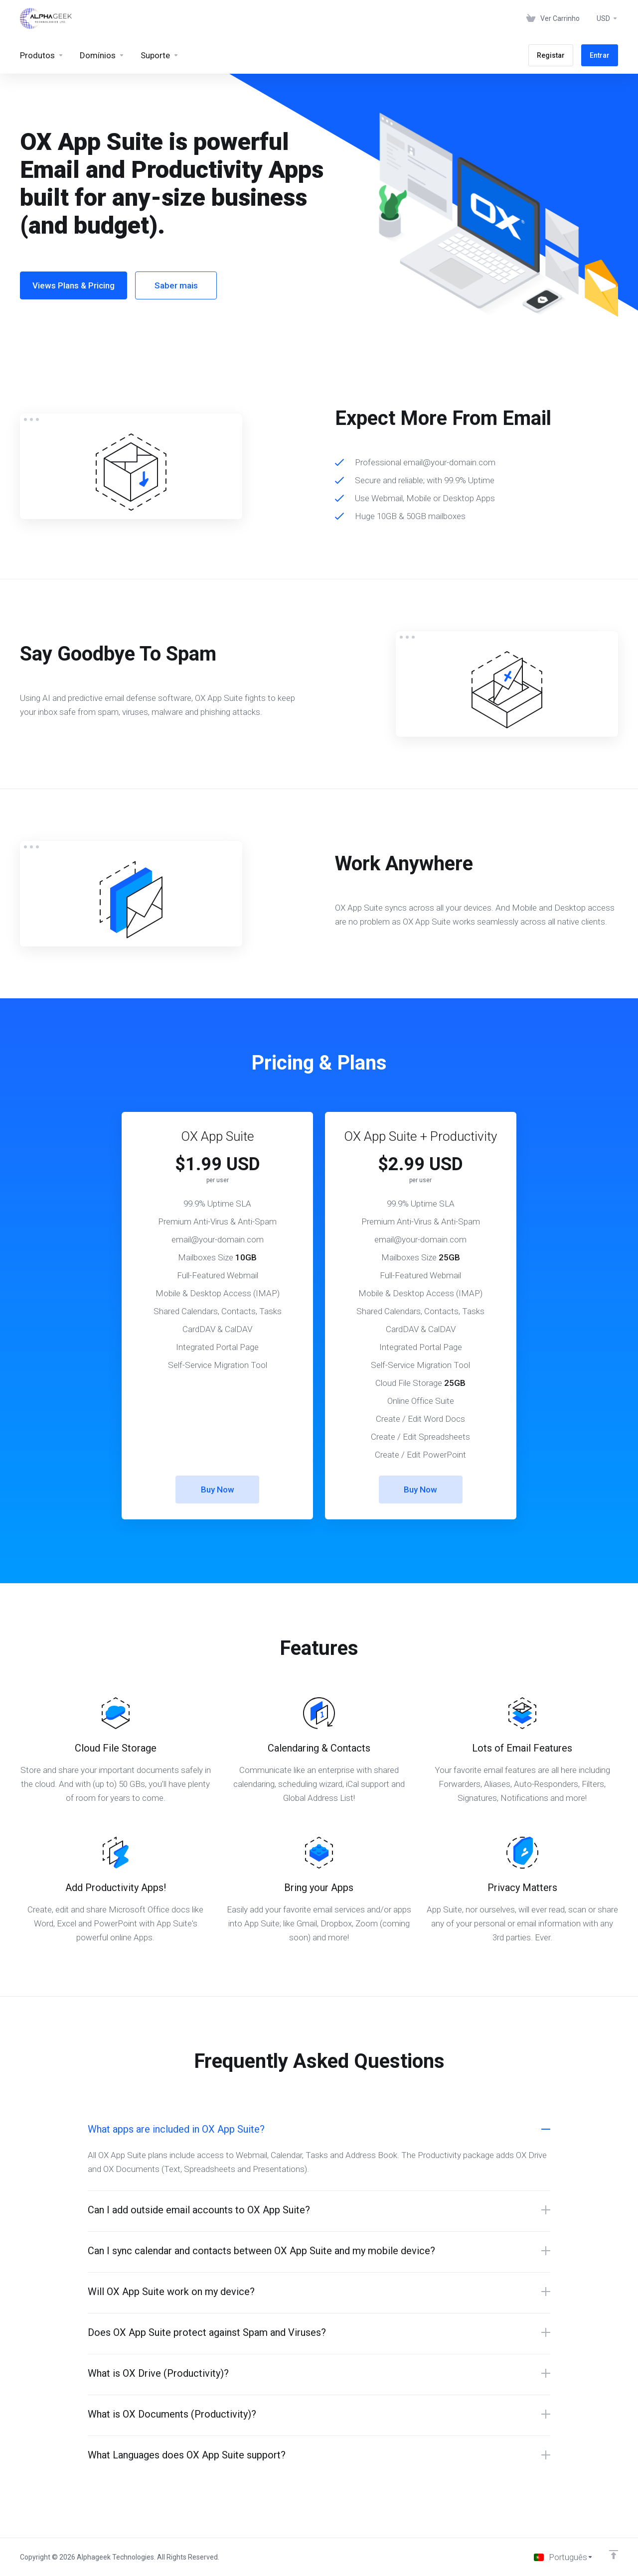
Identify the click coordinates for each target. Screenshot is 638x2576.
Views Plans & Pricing (73, 285)
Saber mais (176, 285)
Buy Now (217, 1489)
